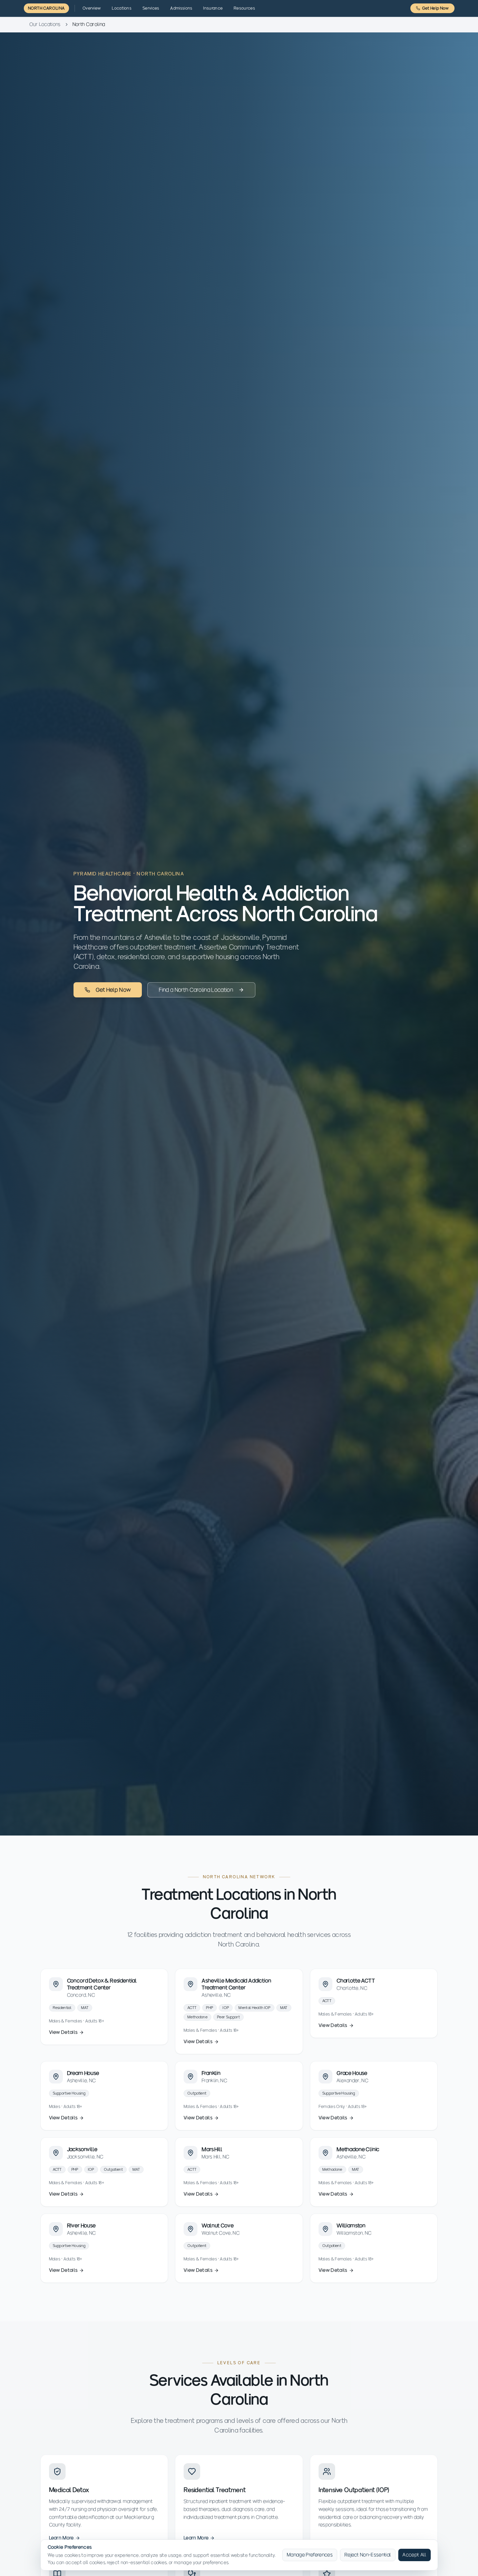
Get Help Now (432, 8)
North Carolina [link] (88, 24)
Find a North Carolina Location (201, 990)
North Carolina (46, 8)
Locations (121, 8)
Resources (244, 8)
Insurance (213, 8)
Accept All (414, 2554)
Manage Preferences (310, 2554)
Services (151, 8)
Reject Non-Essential (367, 2554)
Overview (91, 8)
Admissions (181, 8)
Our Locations (45, 24)
